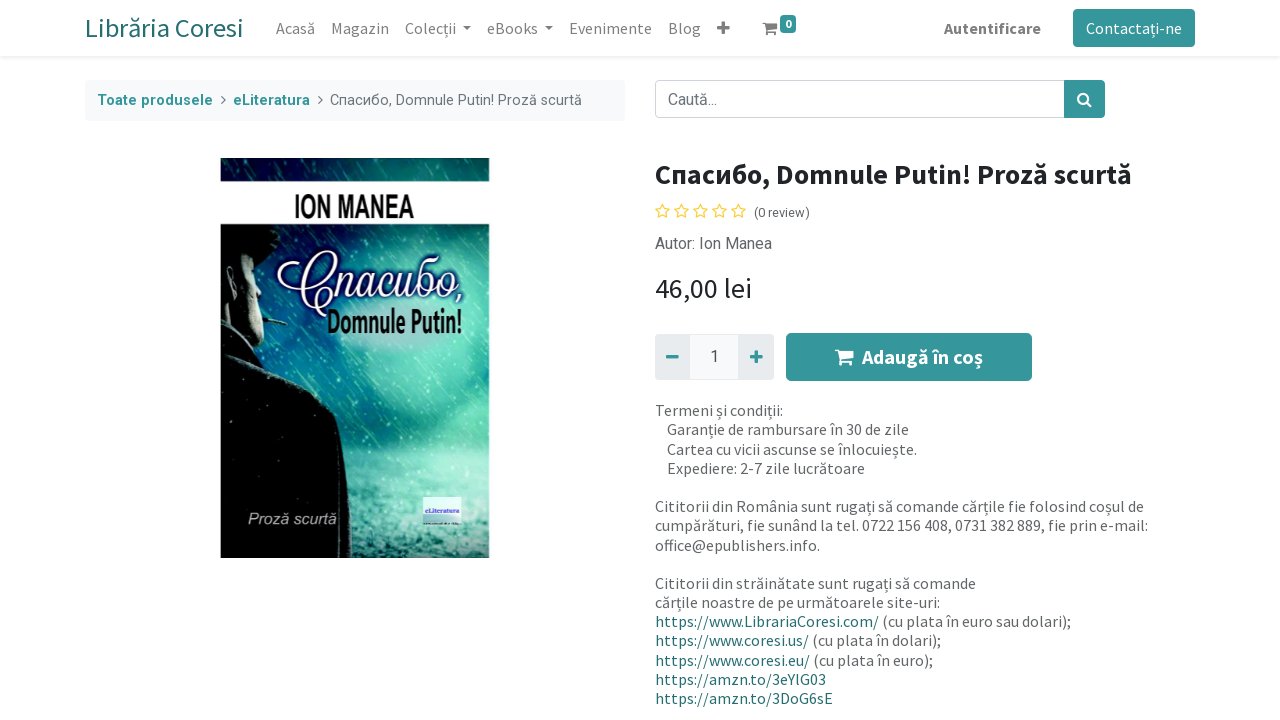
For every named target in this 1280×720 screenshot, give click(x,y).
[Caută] (1084, 99)
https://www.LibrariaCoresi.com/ (767, 621)
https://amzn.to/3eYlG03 (740, 679)
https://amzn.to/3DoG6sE (744, 698)
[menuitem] (295, 28)
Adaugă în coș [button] (909, 356)
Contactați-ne (1134, 28)
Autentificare (992, 28)
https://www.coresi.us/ (732, 640)
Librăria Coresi (164, 27)
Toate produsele (155, 100)
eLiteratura (271, 100)
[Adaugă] (755, 357)
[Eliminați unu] (672, 357)
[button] (723, 28)
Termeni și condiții (717, 410)
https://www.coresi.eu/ (732, 660)
